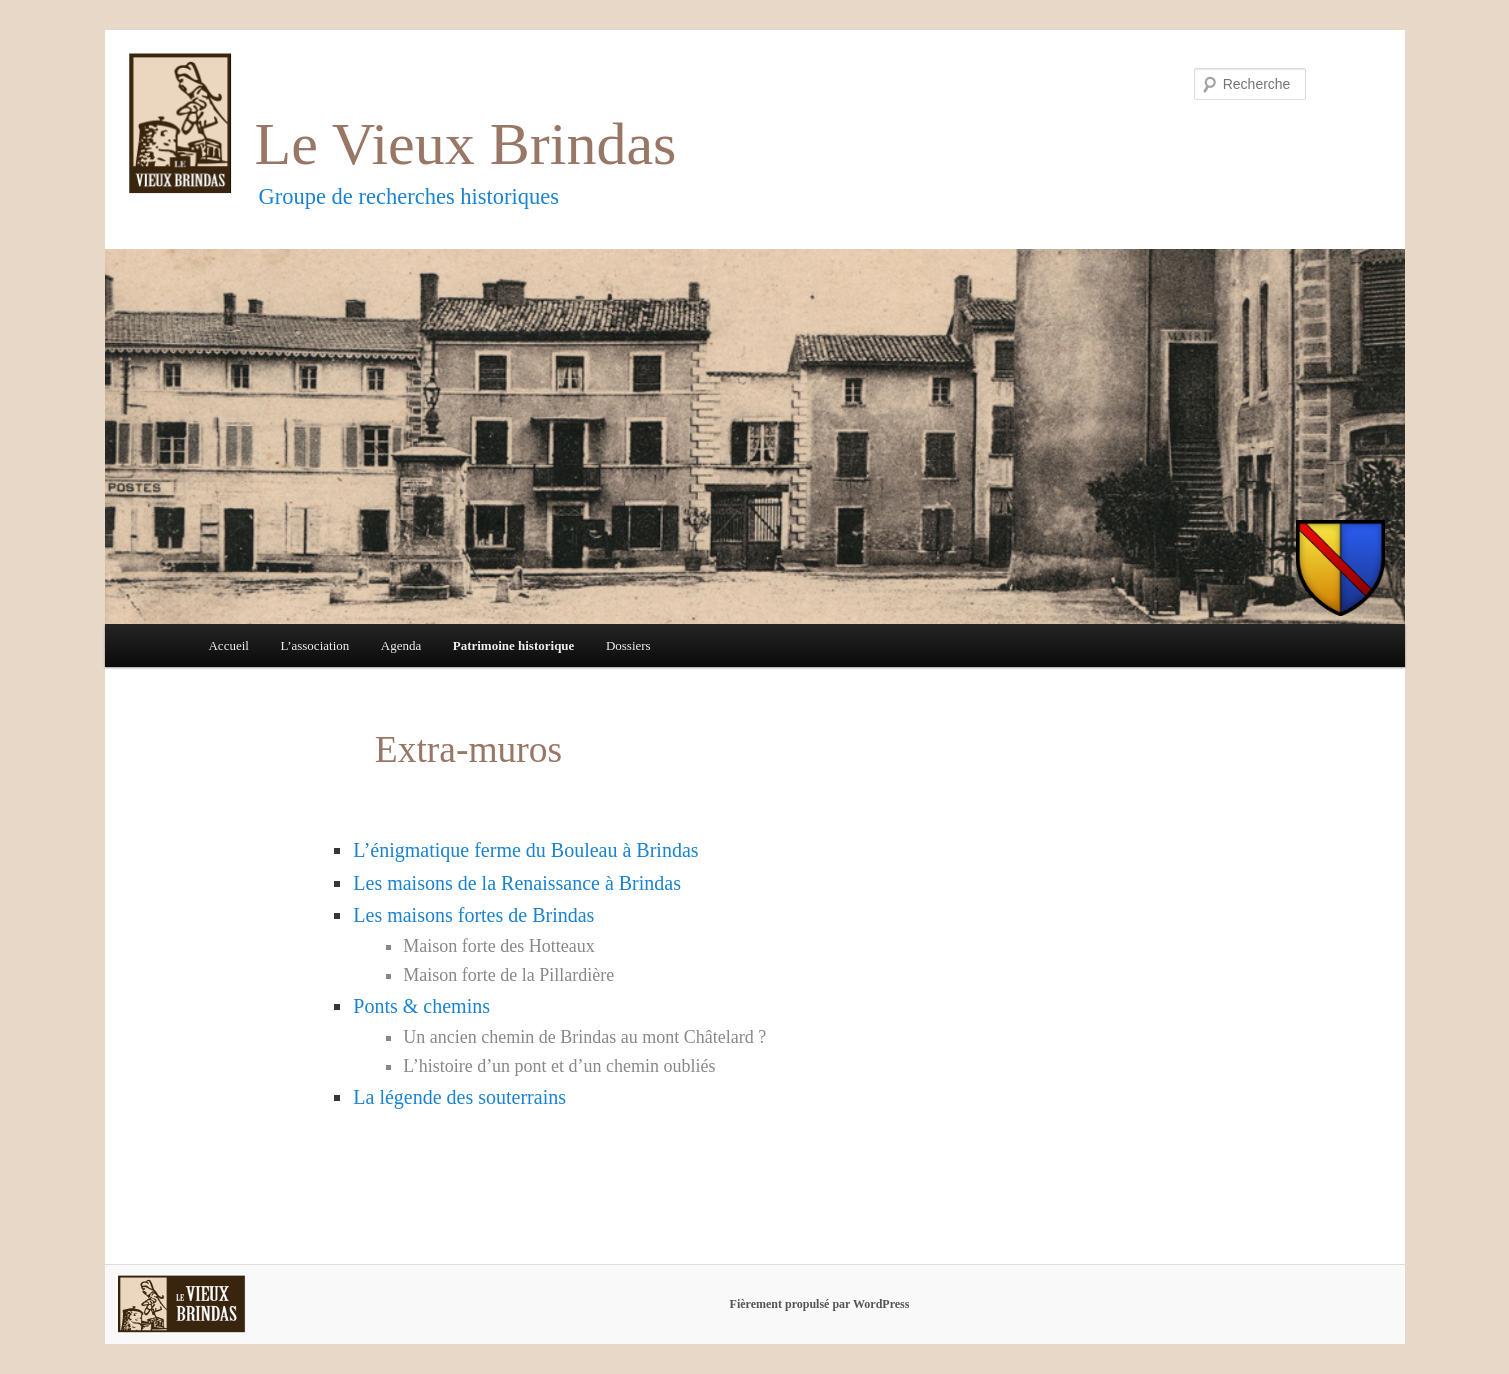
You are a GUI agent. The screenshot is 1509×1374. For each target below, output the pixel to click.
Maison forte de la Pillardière (508, 975)
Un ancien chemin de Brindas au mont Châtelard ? (584, 1037)
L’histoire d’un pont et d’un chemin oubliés (559, 1066)
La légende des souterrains (459, 1097)
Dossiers (628, 645)
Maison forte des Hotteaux (498, 946)
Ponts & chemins (421, 1006)
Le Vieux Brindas (466, 144)
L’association (314, 645)
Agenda (401, 645)
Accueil (228, 645)
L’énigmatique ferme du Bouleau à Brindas (525, 850)
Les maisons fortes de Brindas (473, 915)
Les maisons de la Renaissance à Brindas (517, 883)
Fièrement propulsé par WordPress (820, 1304)
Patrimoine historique (514, 645)
